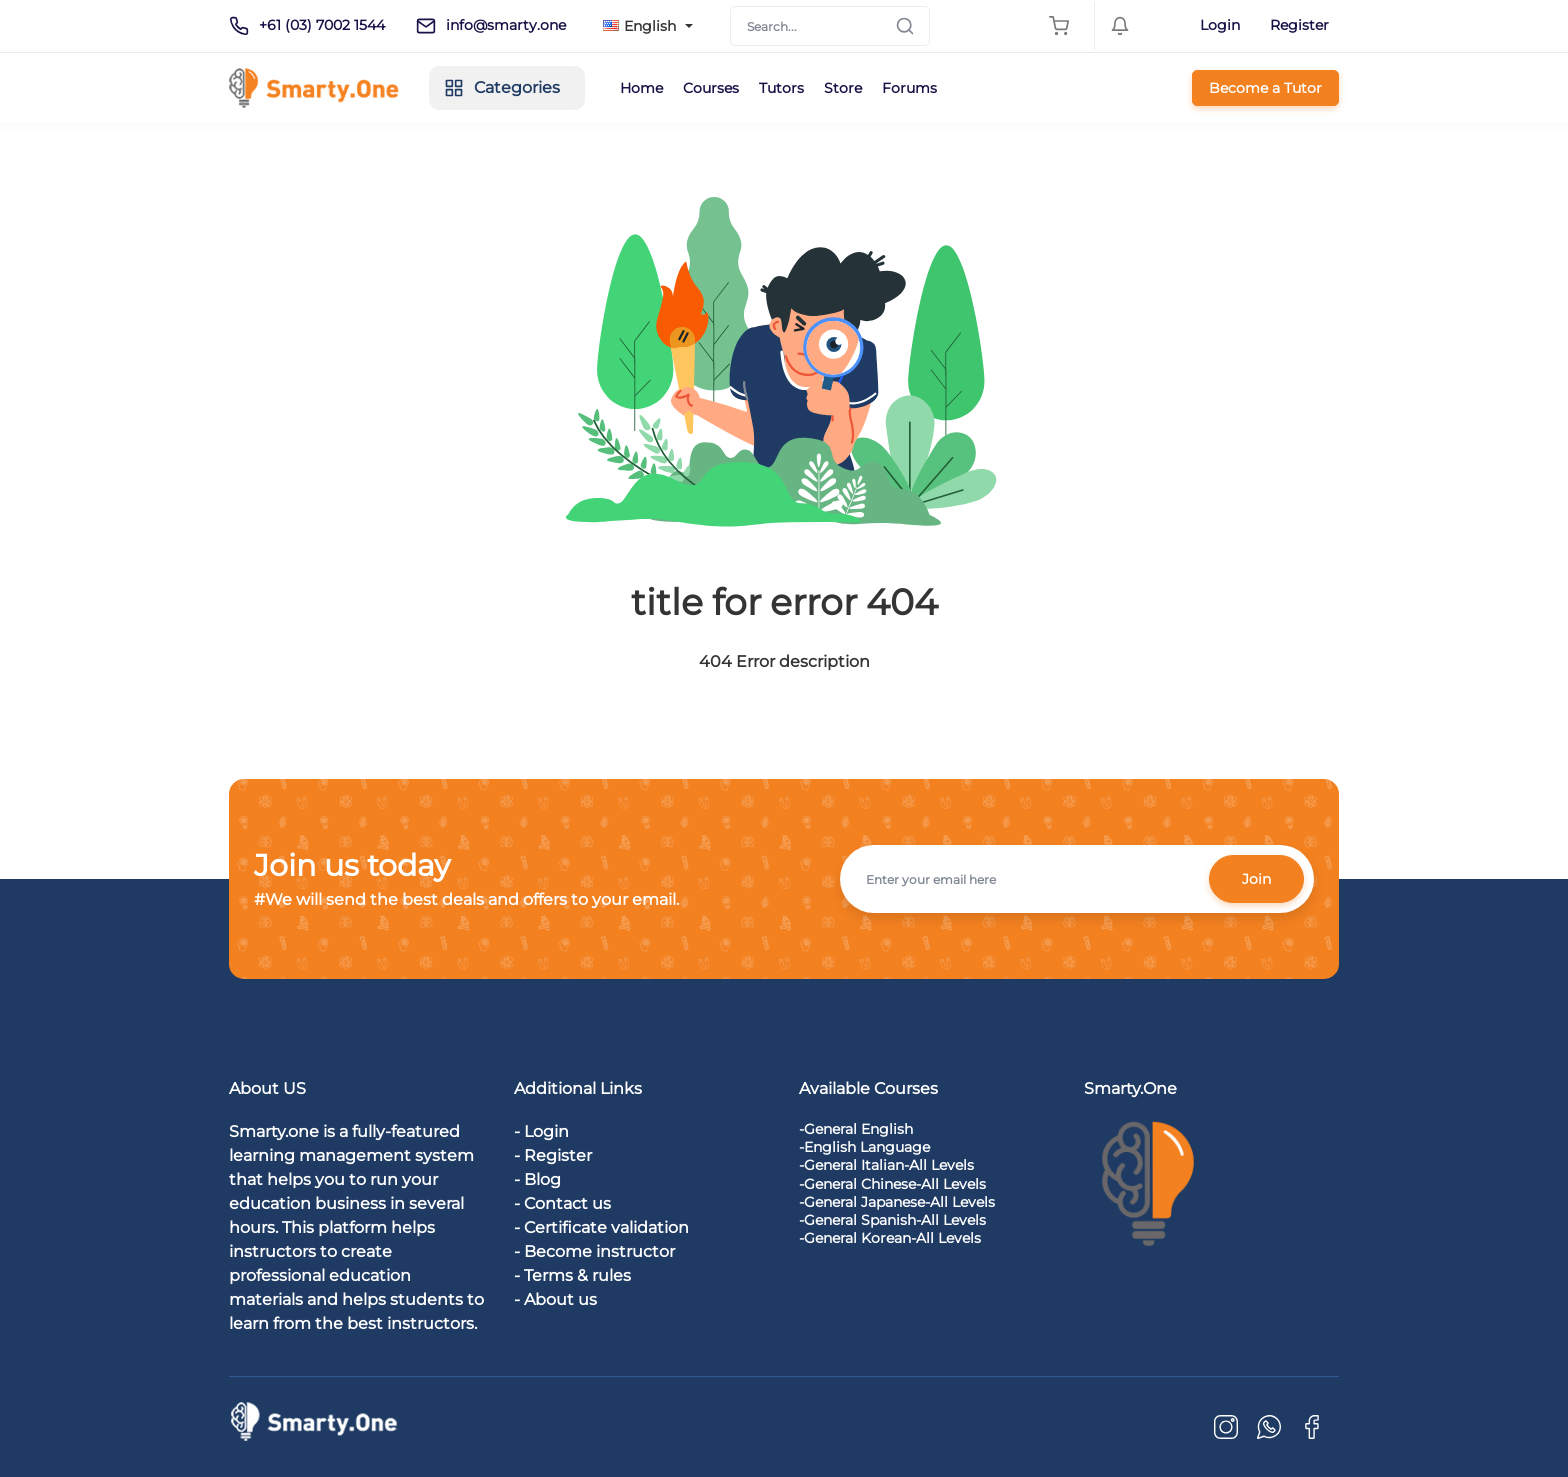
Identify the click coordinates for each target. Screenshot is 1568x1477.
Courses (711, 88)
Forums (909, 88)
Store (843, 88)
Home (641, 88)
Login (1220, 25)
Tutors (781, 88)
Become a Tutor (1265, 88)
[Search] (830, 26)
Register (1299, 25)
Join (1256, 879)
